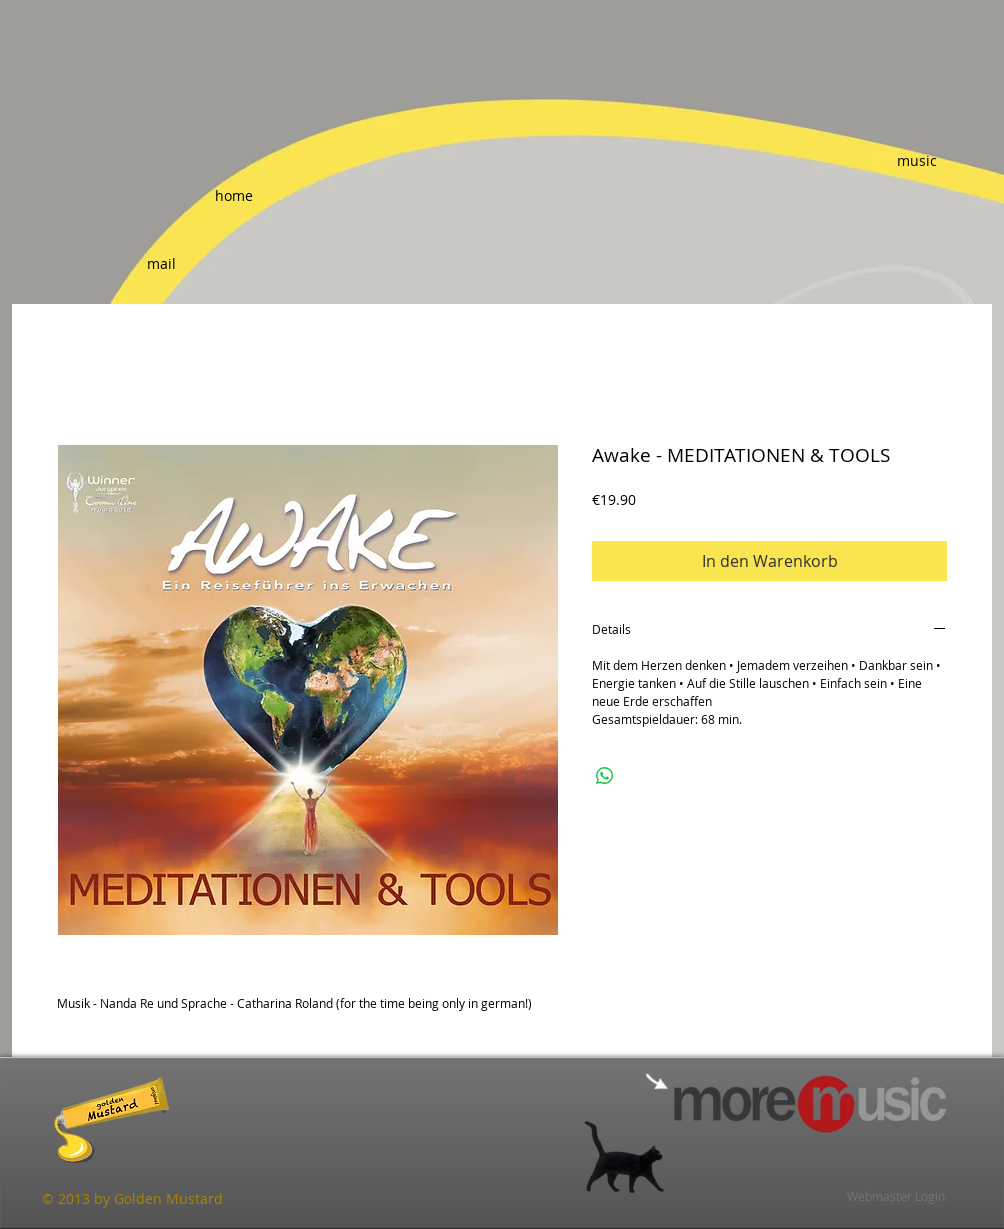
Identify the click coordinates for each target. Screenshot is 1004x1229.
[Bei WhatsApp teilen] (605, 776)
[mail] (161, 263)
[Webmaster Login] (896, 1196)
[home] (234, 195)
